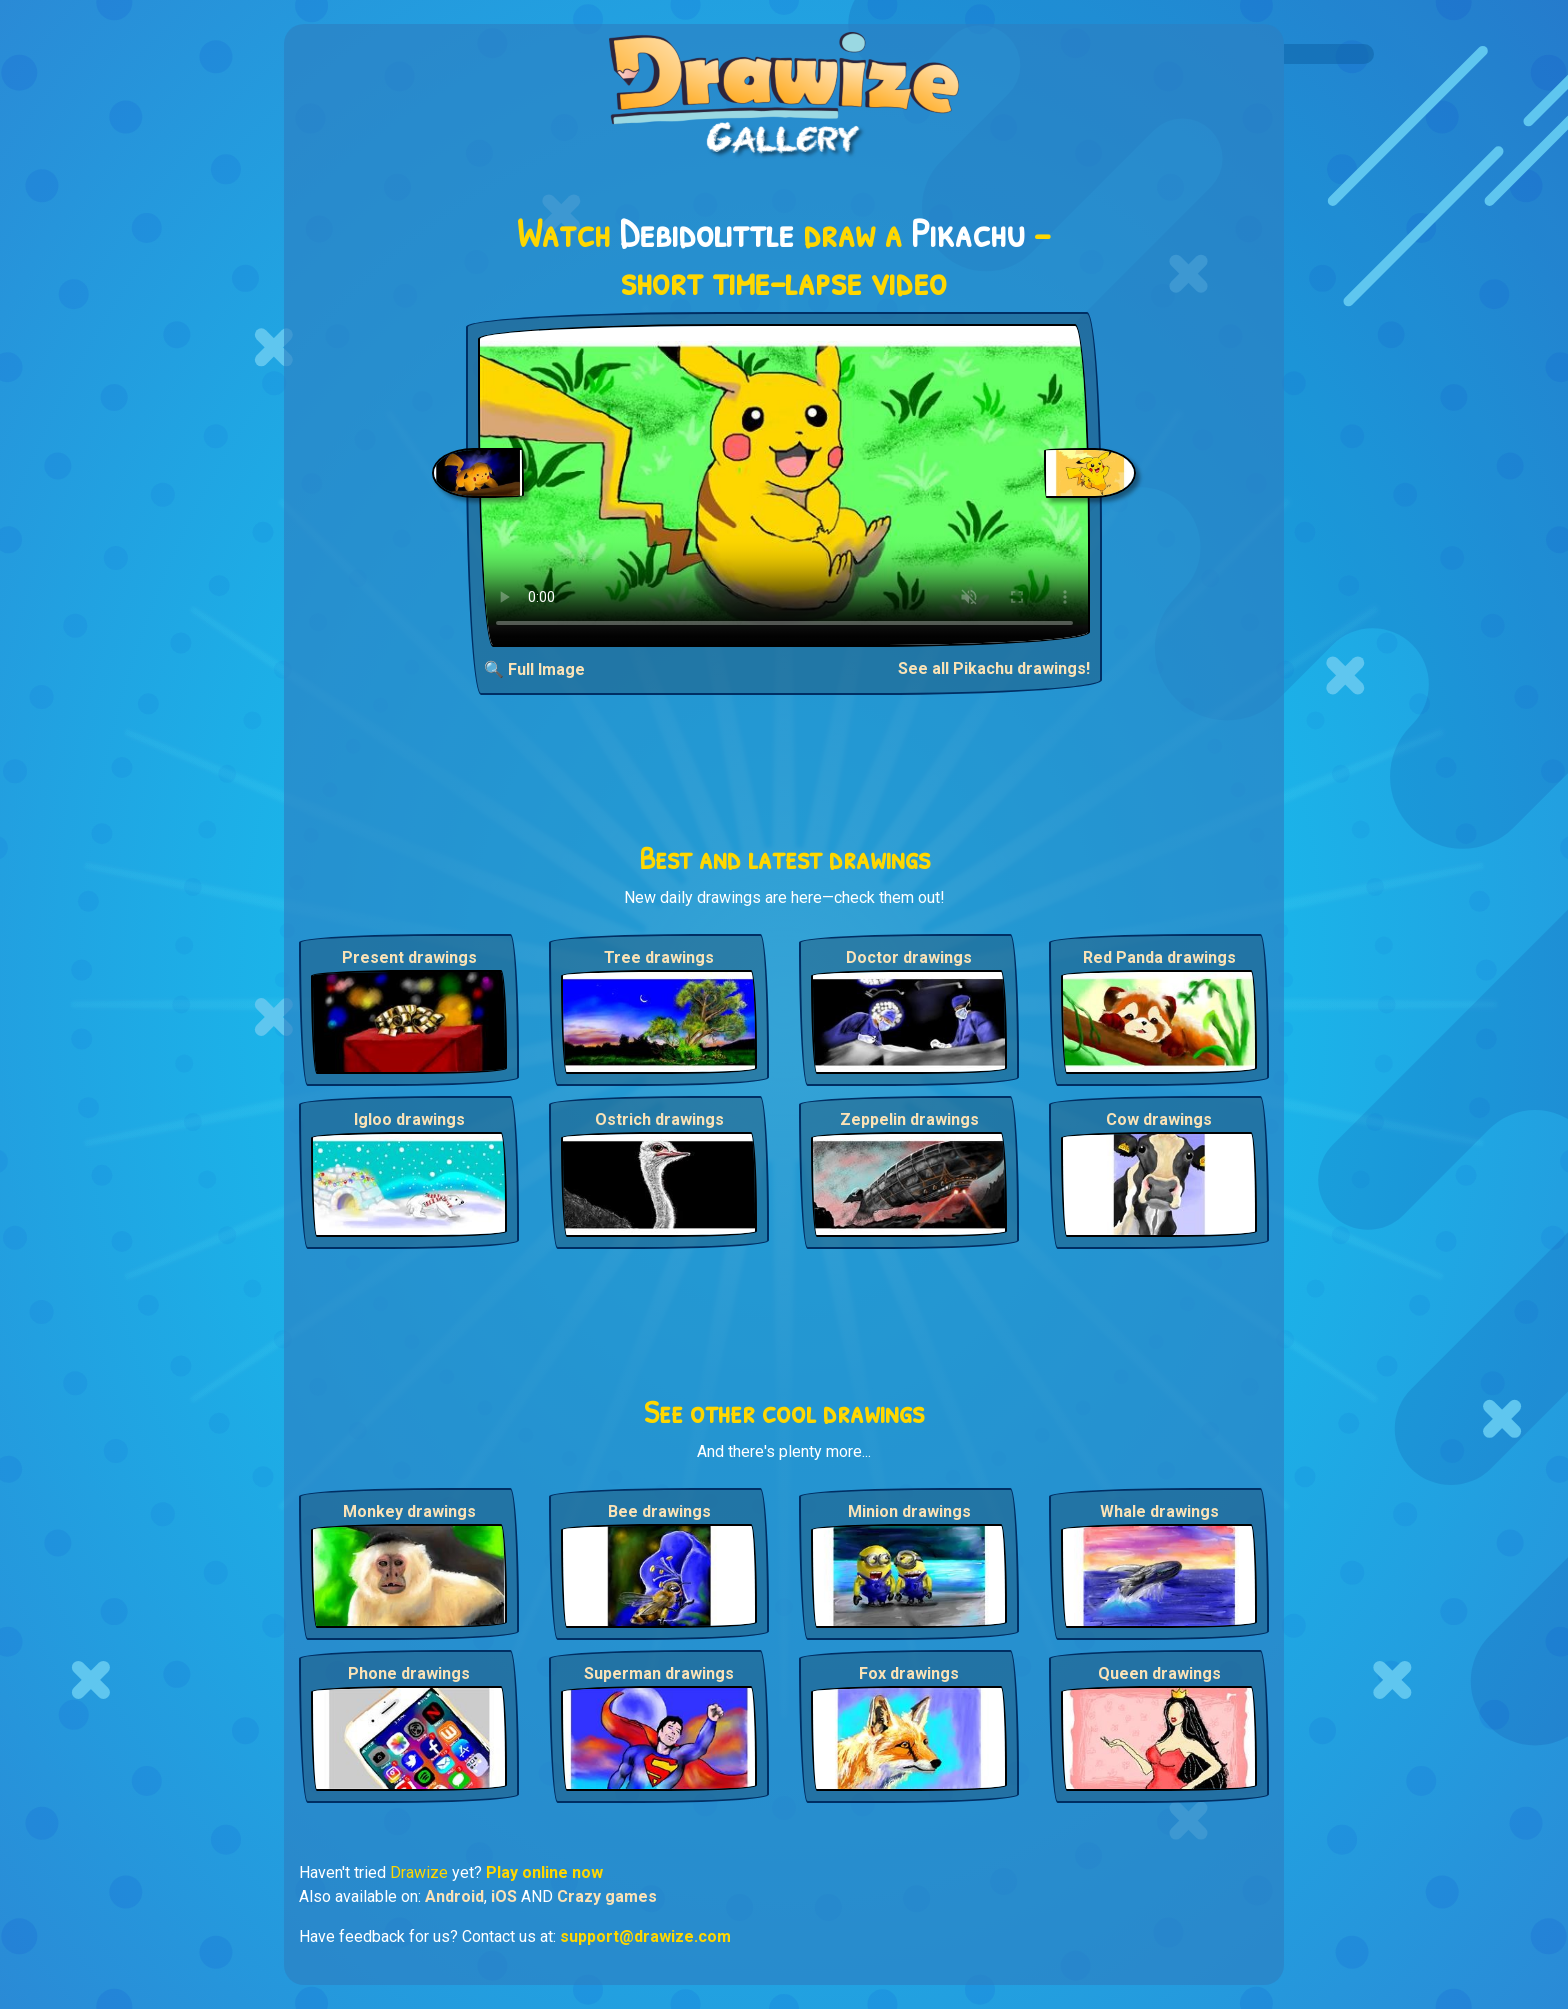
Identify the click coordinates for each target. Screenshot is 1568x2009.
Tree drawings (659, 957)
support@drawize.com (645, 1936)
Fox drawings (909, 1673)
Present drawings (409, 957)
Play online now (544, 1872)
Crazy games (607, 1896)
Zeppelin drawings (909, 1119)
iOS (504, 1896)
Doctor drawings (909, 957)
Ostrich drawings (659, 1119)
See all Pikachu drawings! (994, 668)
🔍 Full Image (534, 669)
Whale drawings (1159, 1511)
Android (454, 1896)
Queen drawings (1159, 1673)
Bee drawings (659, 1511)
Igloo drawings (409, 1119)
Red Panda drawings (1159, 957)
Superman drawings (659, 1673)
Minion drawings (909, 1511)
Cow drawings (1159, 1119)
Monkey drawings (409, 1511)
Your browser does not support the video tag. (784, 485)
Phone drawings (409, 1673)
